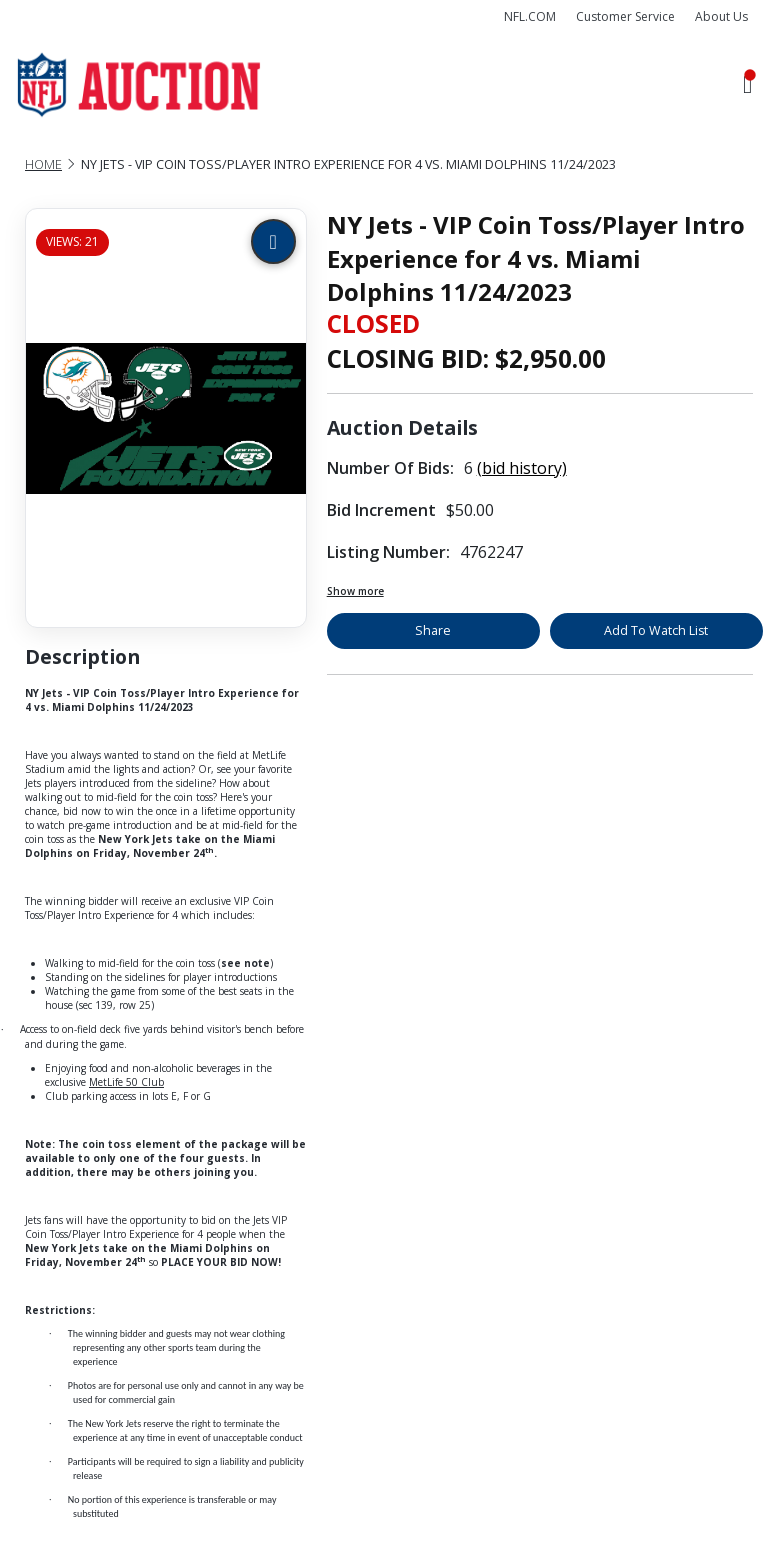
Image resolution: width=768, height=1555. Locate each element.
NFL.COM (530, 16)
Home (43, 164)
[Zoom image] (273, 241)
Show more (355, 591)
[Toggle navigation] (747, 85)
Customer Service (625, 16)
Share (433, 630)
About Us (721, 16)
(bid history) (522, 468)
